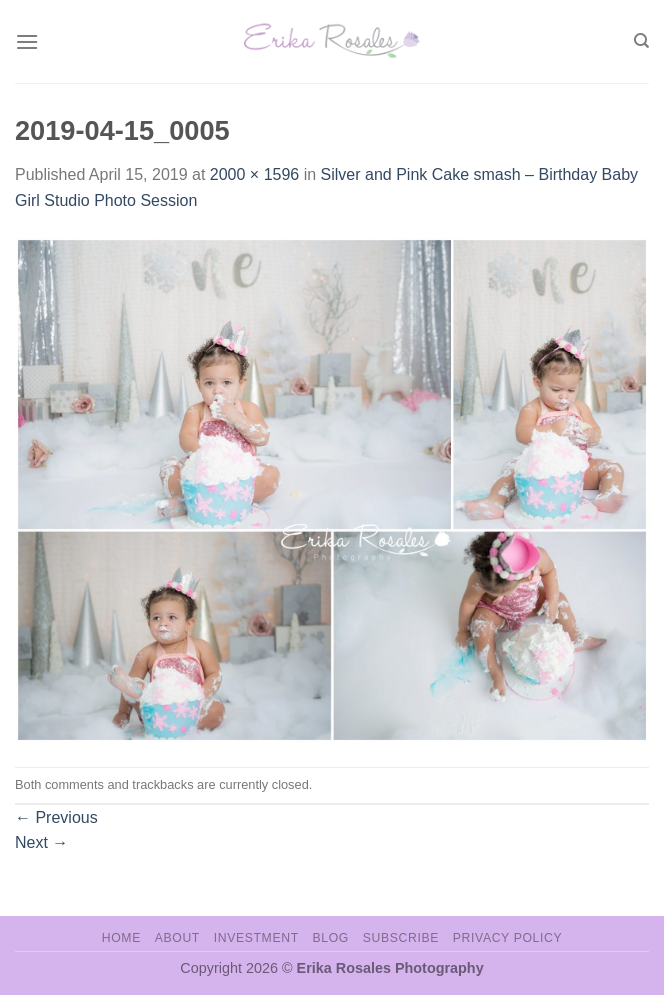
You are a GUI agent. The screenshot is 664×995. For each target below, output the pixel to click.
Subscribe (401, 938)
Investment (256, 938)
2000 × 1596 (254, 174)
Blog (331, 938)
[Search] (641, 41)
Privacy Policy (507, 938)
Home (121, 938)
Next (41, 842)
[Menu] (27, 41)
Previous (56, 817)
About (177, 938)
